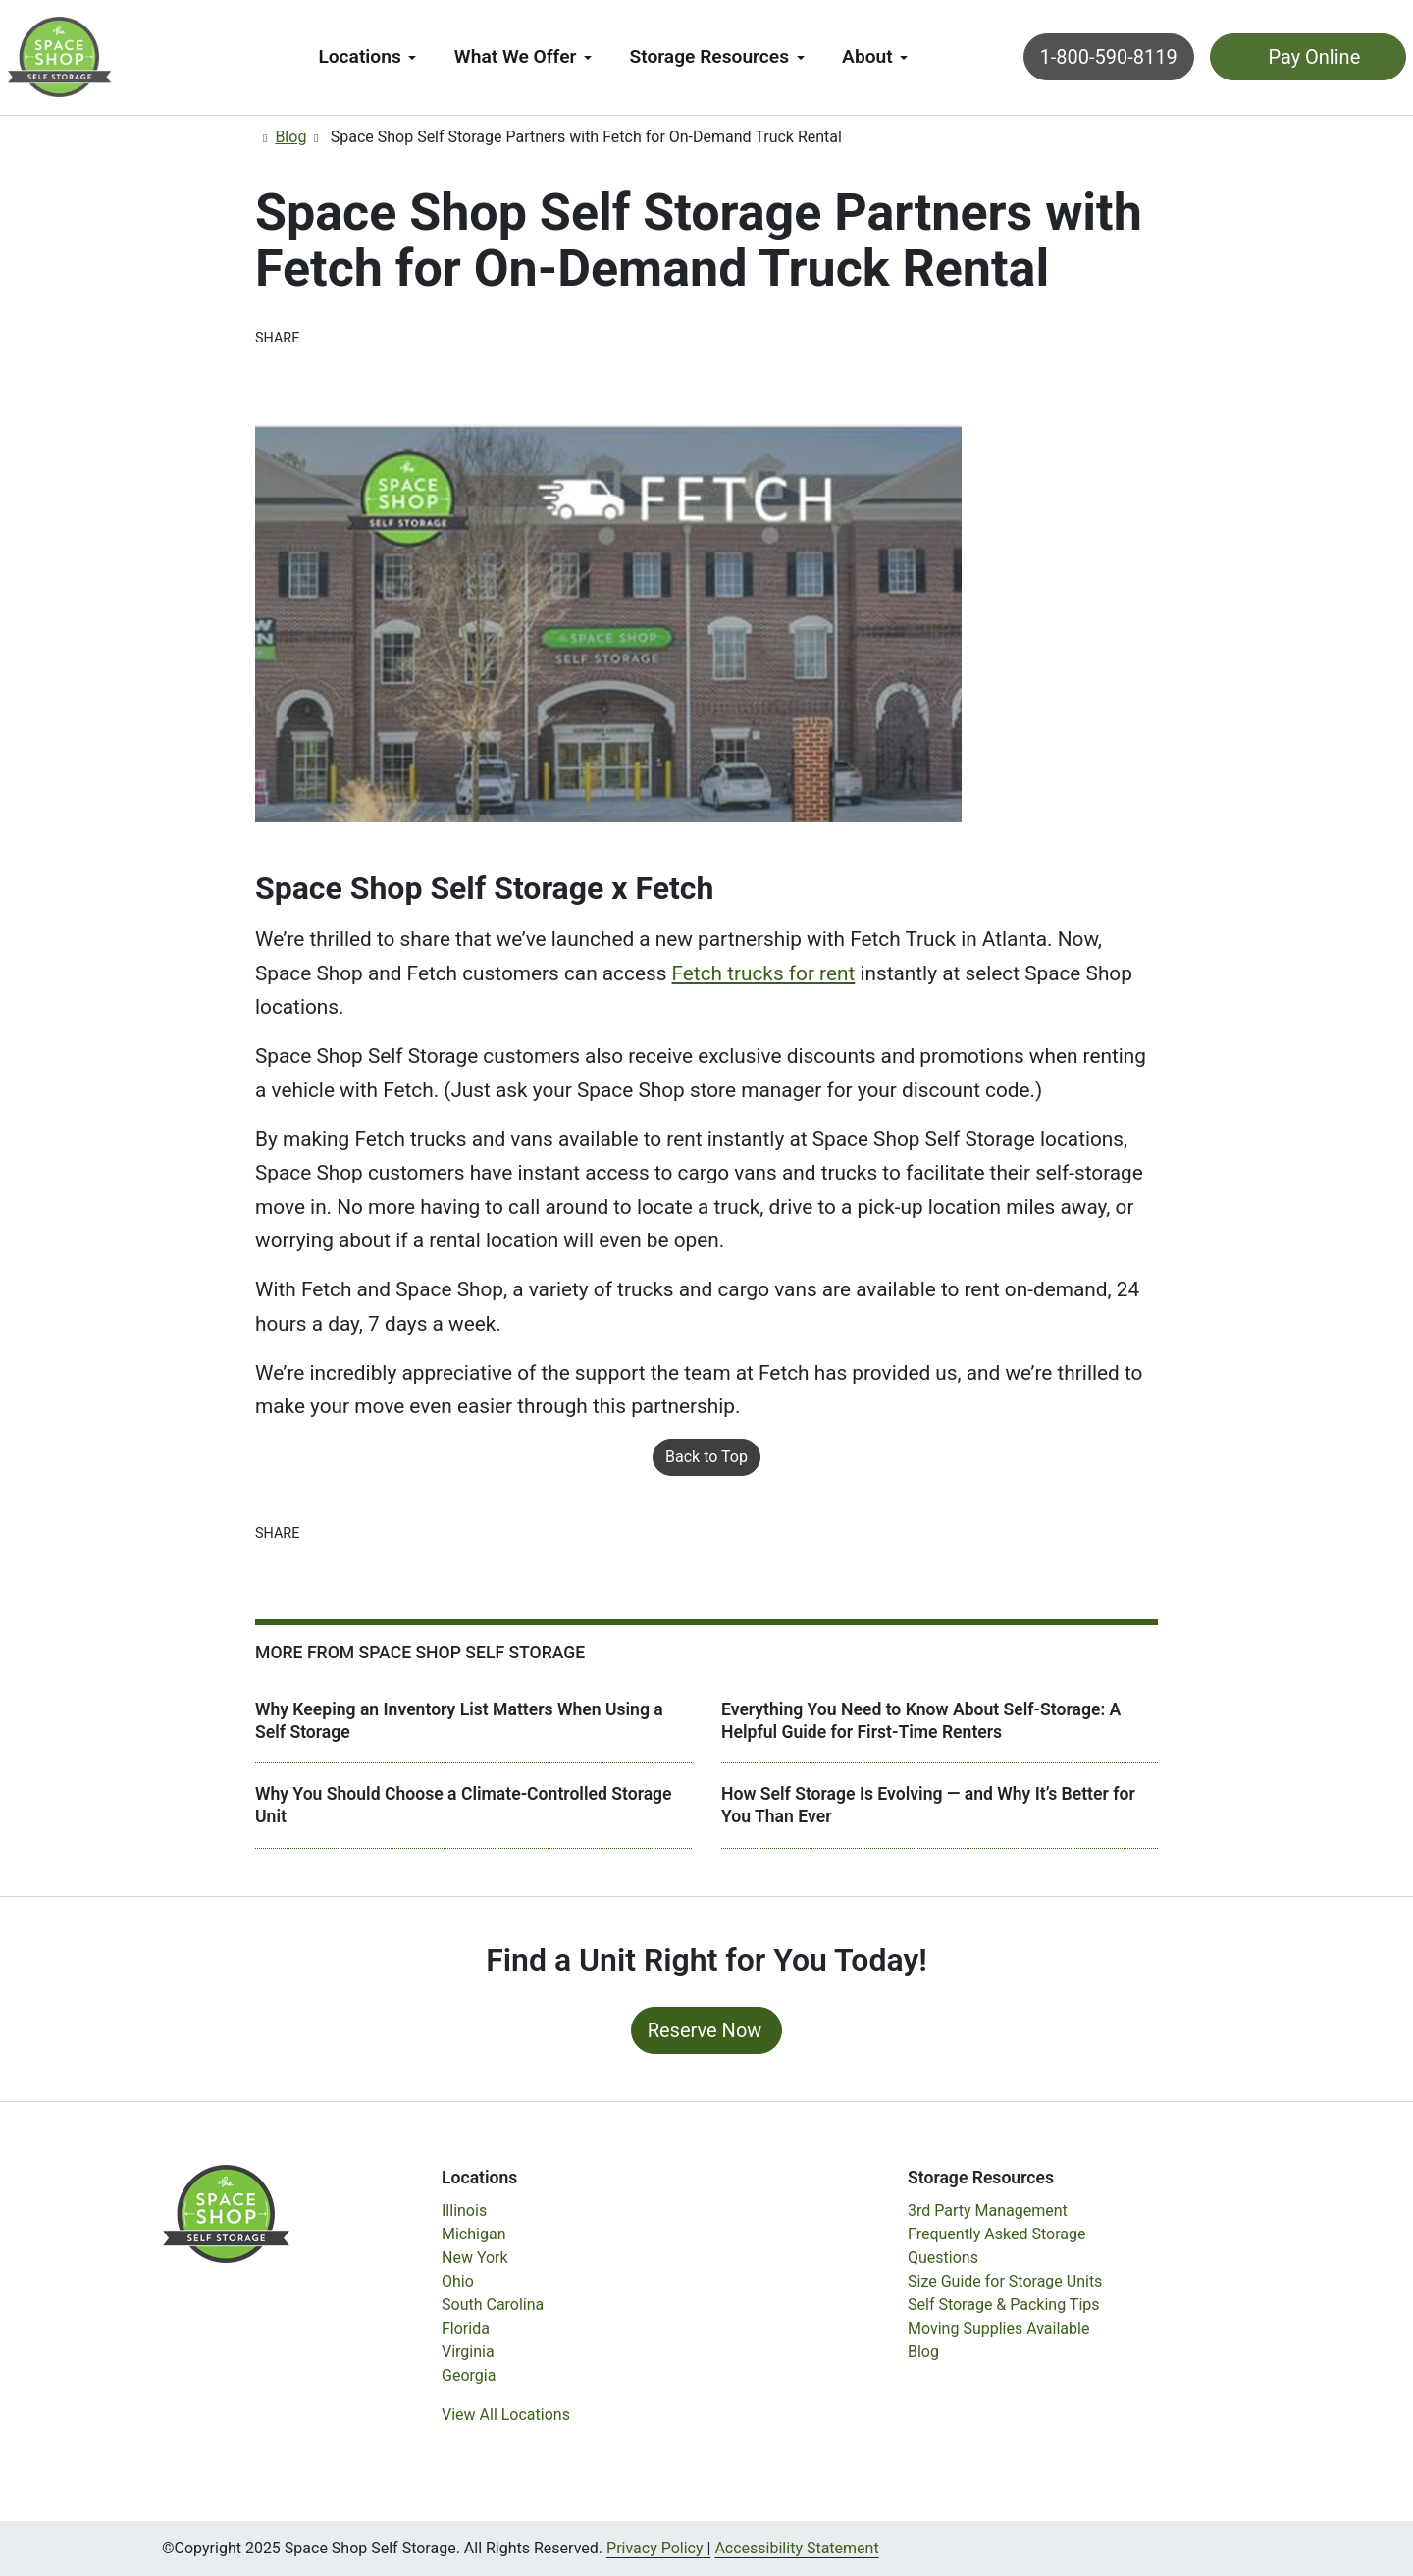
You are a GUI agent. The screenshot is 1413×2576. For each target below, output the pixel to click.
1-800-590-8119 (1053, 57)
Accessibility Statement (796, 2548)
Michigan (473, 2234)
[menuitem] (367, 57)
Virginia (468, 2351)
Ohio (458, 2281)
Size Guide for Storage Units (1005, 2281)
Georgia (469, 2375)
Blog (290, 137)
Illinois (464, 2210)
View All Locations (506, 2414)
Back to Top (706, 1456)
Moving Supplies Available (998, 2328)
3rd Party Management (988, 2210)
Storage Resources (710, 56)
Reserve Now (705, 2030)
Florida (466, 2328)
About (867, 56)
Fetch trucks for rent (764, 973)
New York (475, 2257)
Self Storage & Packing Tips (1004, 2304)
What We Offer (515, 56)
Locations (359, 56)
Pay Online (1256, 57)
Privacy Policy (655, 2548)
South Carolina (493, 2304)
